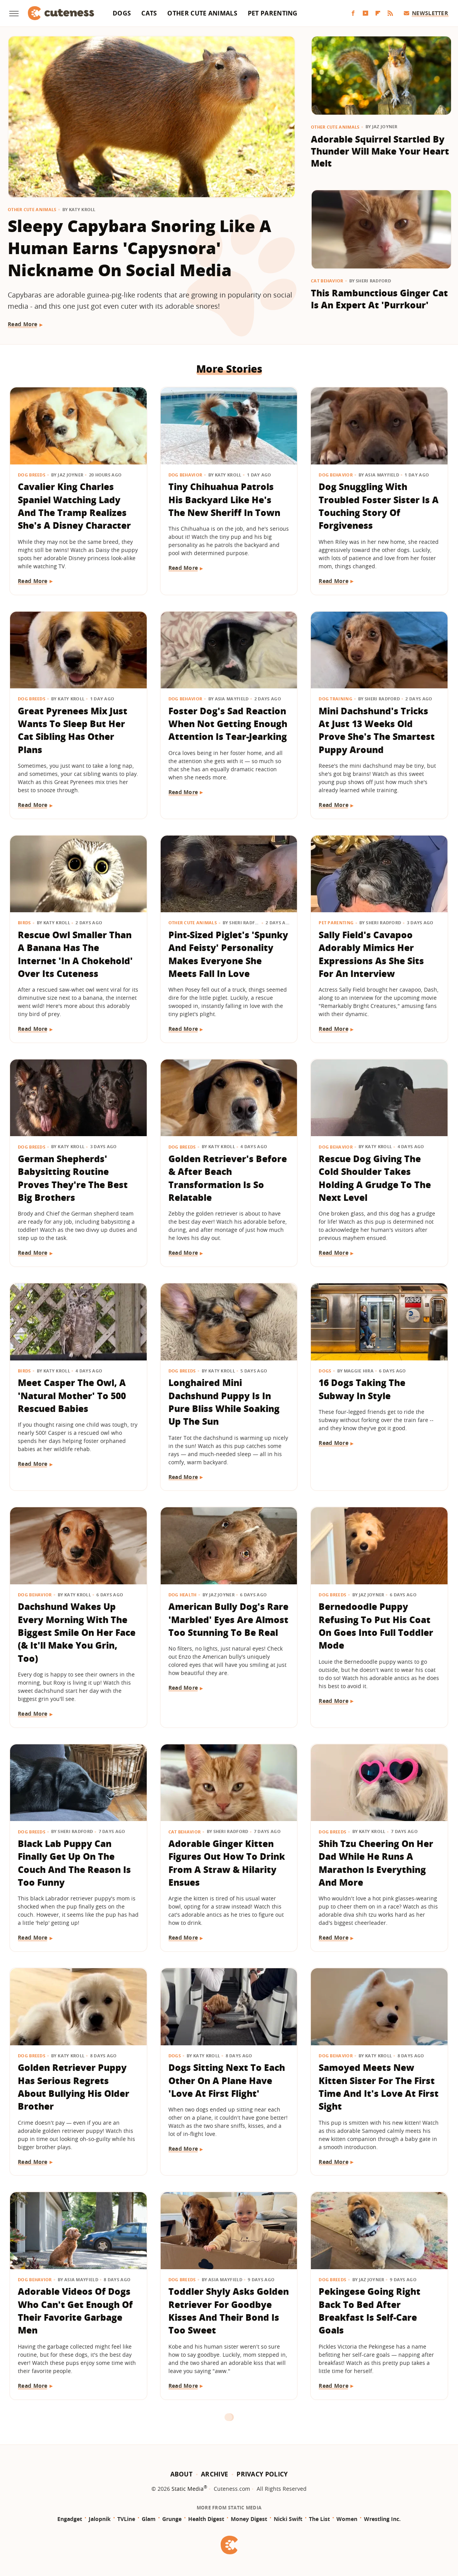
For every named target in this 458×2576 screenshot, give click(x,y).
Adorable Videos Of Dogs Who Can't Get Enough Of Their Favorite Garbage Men (75, 2310)
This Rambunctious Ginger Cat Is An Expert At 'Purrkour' (379, 299)
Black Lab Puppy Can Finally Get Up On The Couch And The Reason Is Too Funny (74, 1862)
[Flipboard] (378, 13)
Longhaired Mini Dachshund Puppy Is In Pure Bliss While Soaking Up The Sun (224, 1401)
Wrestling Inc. (382, 2519)
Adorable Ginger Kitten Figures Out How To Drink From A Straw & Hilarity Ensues (226, 1862)
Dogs (122, 13)
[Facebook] (353, 13)
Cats (149, 13)
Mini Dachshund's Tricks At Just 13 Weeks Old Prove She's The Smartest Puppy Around (377, 730)
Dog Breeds (31, 475)
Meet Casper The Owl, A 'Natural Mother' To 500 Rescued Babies (72, 1395)
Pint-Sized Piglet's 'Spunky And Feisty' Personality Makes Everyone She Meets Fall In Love (228, 954)
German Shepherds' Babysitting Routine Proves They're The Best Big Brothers (73, 1178)
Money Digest (249, 2519)
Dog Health (182, 1595)
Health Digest (206, 2519)
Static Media (188, 2488)
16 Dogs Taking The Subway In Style (362, 1388)
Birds (24, 922)
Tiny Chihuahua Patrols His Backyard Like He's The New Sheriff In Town (224, 499)
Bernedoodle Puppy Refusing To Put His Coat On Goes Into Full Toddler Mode (376, 1625)
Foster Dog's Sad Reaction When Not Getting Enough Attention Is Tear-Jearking (227, 724)
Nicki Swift (288, 2519)
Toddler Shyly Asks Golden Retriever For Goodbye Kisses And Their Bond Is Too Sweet (228, 2310)
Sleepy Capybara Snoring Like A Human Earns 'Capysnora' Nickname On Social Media (139, 247)
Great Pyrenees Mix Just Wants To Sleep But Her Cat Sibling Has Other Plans (72, 730)
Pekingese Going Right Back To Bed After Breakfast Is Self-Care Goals (369, 2310)
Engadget (69, 2519)
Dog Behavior (185, 475)
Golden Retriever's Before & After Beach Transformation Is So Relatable (227, 1178)
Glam (149, 2519)
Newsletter (426, 13)
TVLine (126, 2519)
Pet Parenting (273, 13)
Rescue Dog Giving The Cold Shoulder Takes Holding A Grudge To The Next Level (375, 1178)
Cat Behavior (327, 281)
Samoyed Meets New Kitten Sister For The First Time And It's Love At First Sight (379, 2086)
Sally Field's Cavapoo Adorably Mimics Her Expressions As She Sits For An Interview (371, 954)
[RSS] (390, 13)
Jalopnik (100, 2519)
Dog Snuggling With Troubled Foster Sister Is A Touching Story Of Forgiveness (379, 505)
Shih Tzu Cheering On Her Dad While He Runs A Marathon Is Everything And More (376, 1862)
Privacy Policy (262, 2474)
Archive (214, 2474)
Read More (23, 324)
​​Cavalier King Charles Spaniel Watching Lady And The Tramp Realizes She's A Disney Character (74, 505)
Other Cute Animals (202, 13)
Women (346, 2519)
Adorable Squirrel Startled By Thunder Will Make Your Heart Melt (380, 151)
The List (319, 2519)
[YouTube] (365, 13)
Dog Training (335, 699)
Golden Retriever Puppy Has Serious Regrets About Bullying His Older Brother (73, 2086)
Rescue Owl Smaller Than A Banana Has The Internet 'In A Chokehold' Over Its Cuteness (75, 954)
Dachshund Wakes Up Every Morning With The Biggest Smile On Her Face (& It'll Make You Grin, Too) (77, 1632)
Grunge (172, 2519)
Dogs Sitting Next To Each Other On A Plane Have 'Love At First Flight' (226, 2080)
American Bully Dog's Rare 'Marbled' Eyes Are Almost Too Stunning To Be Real (228, 1619)
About (181, 2474)
